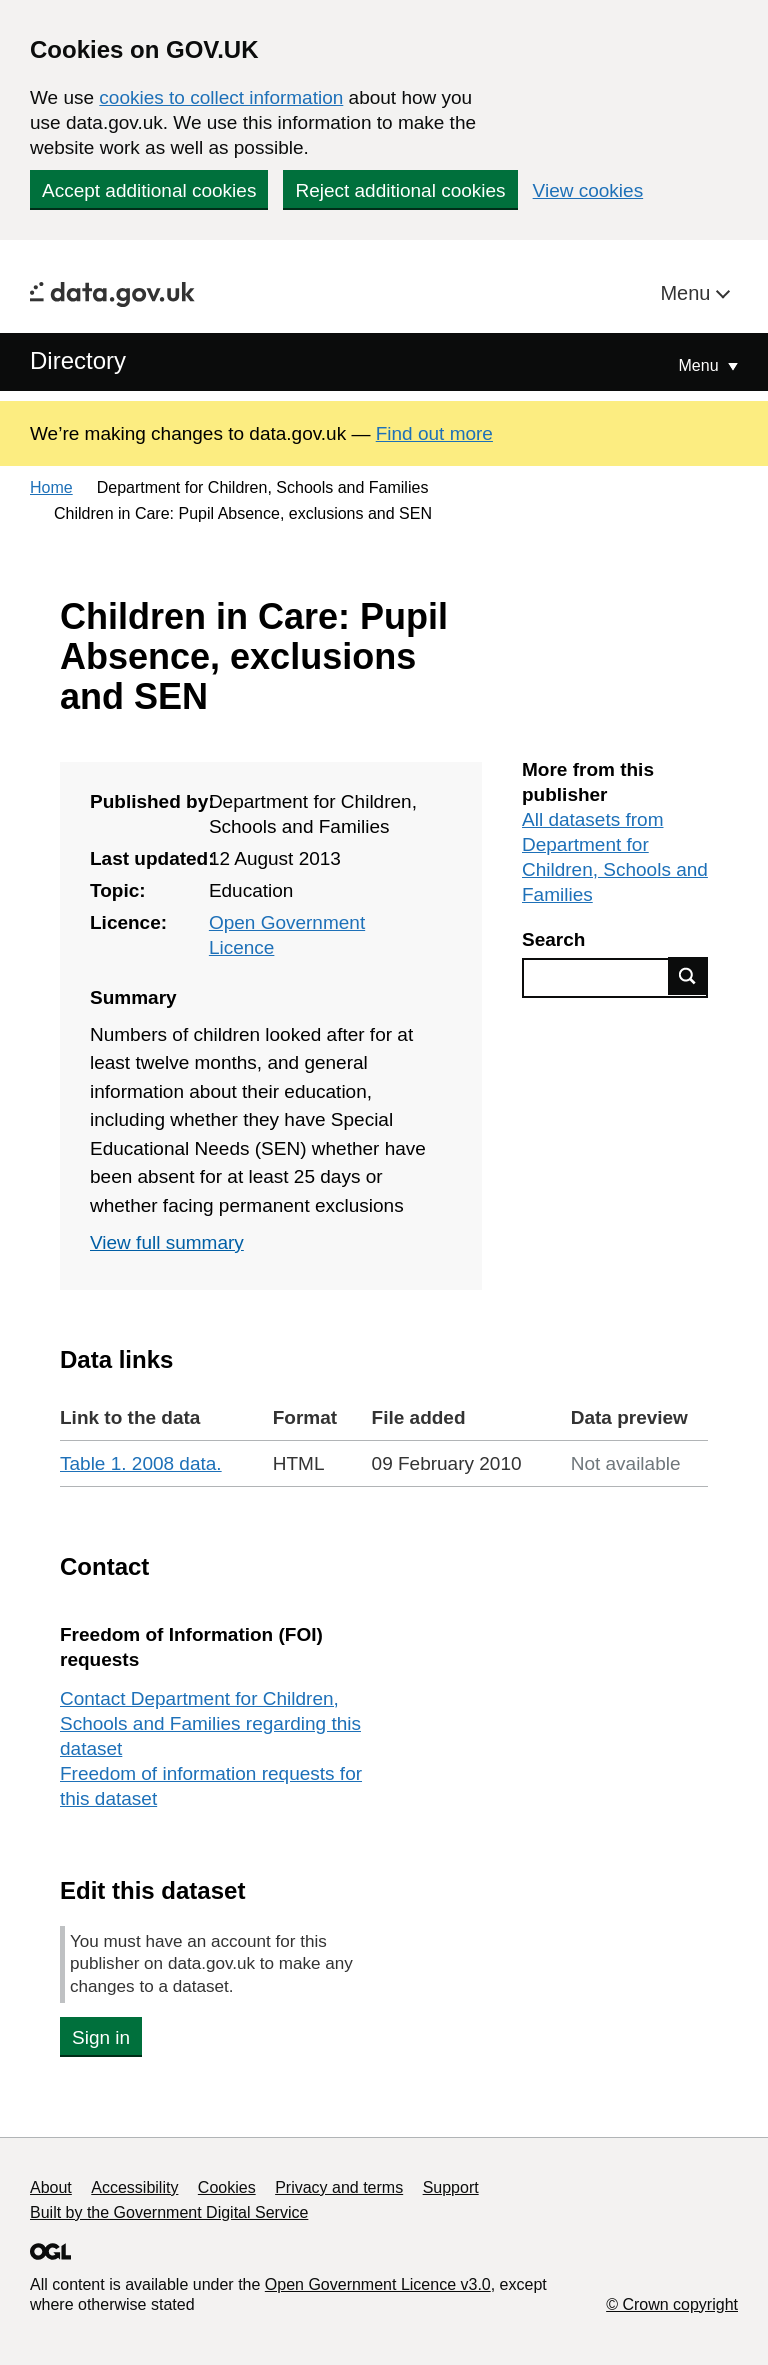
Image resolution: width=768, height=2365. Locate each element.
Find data (688, 976)
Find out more (434, 433)
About (51, 2187)
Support (451, 2187)
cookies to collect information (221, 97)
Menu (688, 293)
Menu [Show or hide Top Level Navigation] (701, 365)
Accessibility (134, 2187)
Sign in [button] (101, 2037)
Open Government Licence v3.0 (378, 2284)
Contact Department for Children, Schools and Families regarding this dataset (210, 1723)
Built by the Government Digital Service (169, 2212)
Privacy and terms (339, 2187)
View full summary (167, 1242)
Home (51, 487)
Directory (78, 360)
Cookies (227, 2187)
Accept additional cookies (149, 190)
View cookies (588, 190)
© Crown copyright (672, 2304)
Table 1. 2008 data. (141, 1463)
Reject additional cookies (400, 190)
